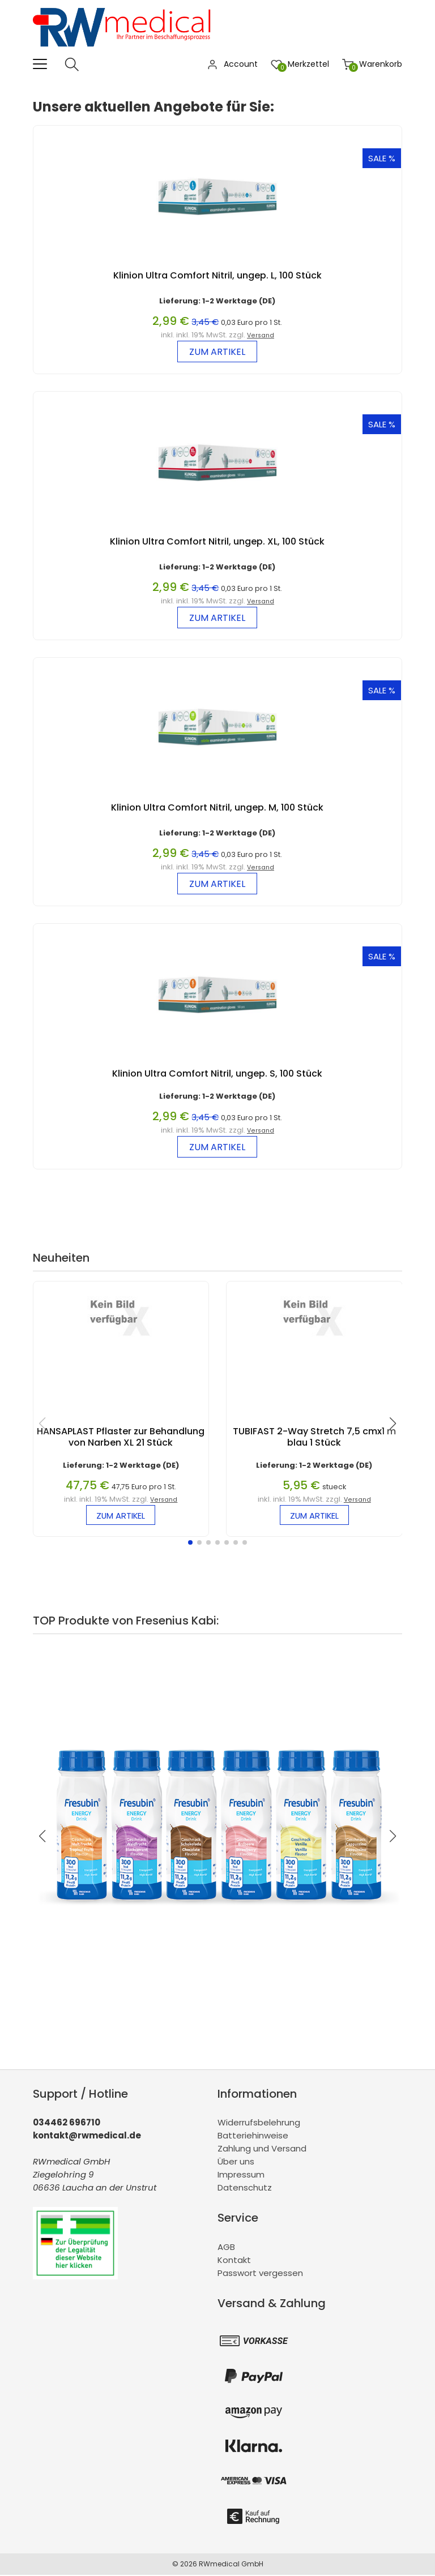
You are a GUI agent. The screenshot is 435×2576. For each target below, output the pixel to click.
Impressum (241, 2176)
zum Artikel (217, 351)
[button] (190, 1544)
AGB (226, 2248)
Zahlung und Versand (262, 2150)
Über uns (236, 2163)
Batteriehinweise (253, 2137)
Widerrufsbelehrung (259, 2124)
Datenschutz (245, 2189)
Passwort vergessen (260, 2274)
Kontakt (234, 2261)
